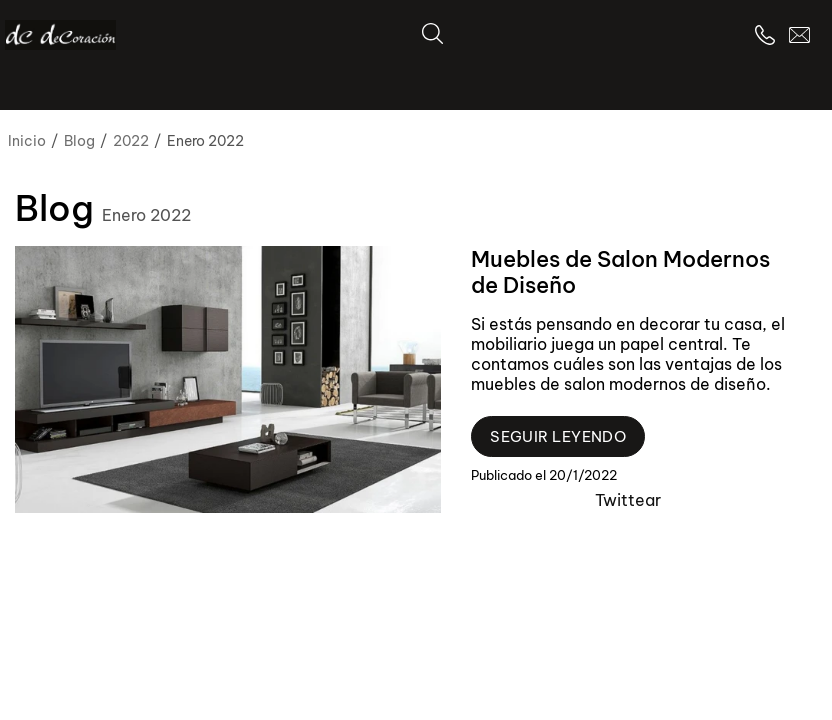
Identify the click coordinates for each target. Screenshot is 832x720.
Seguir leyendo (558, 436)
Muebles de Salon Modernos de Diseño (620, 272)
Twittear (628, 500)
